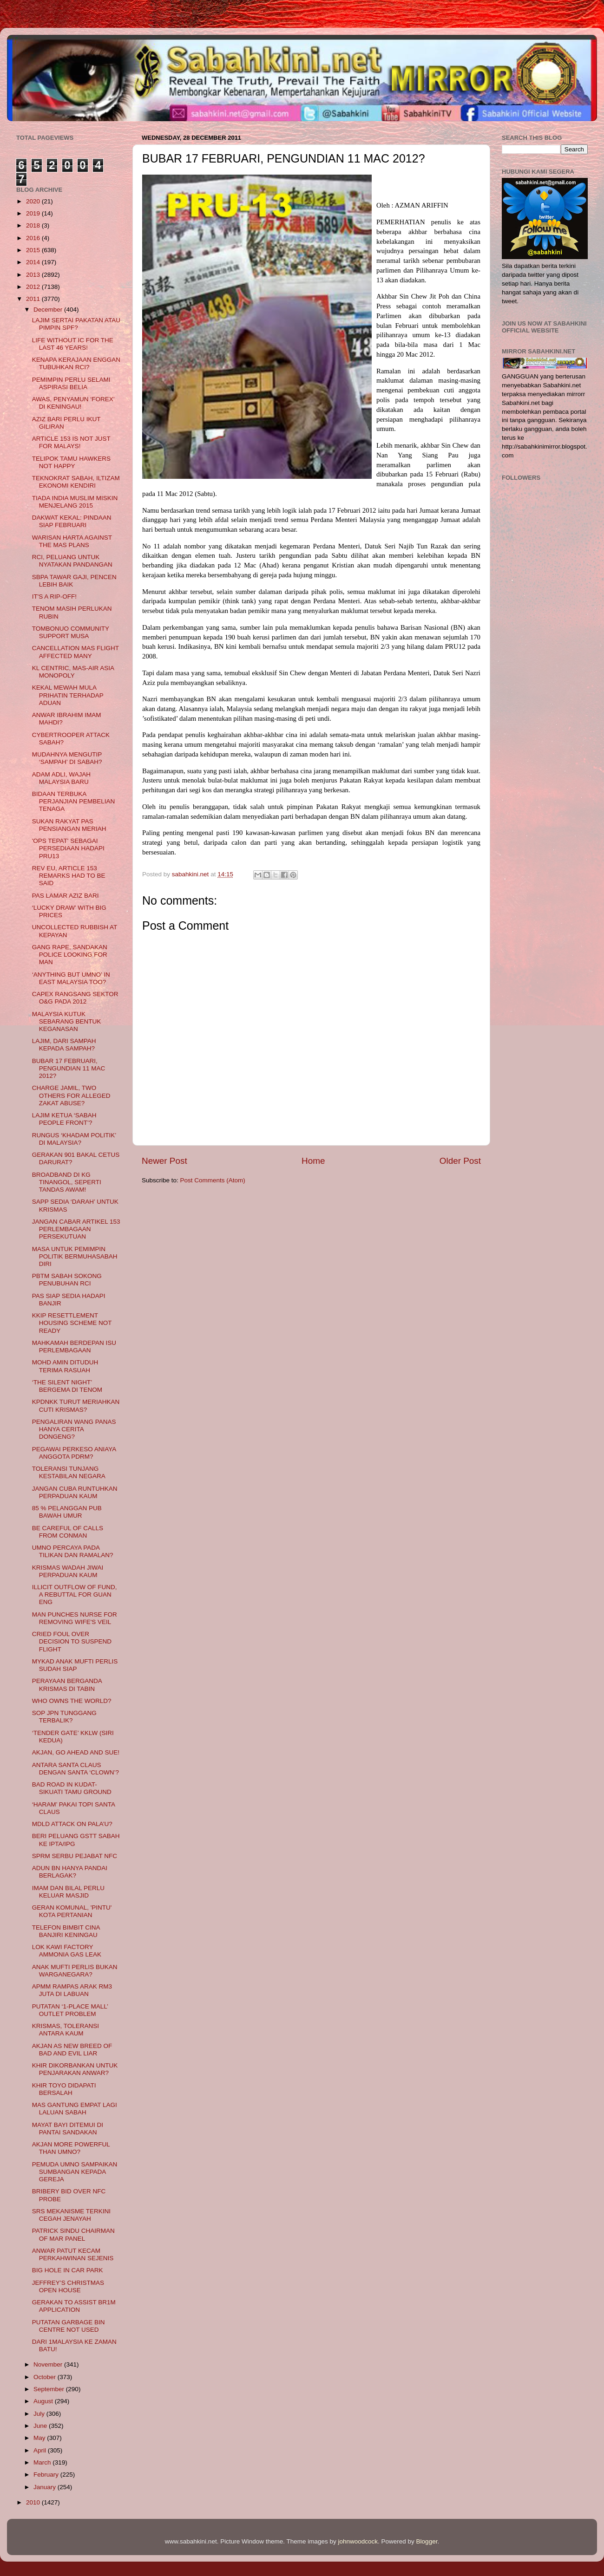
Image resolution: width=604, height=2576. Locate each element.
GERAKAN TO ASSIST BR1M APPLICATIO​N (74, 2306)
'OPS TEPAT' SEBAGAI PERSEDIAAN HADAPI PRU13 (68, 848)
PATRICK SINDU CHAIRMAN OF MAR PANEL (73, 2234)
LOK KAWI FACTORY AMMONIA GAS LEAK (66, 1950)
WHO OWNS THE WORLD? (72, 1700)
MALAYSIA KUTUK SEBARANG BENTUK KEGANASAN (66, 1021)
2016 (34, 238)
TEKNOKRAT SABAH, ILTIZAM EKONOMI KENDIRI (76, 482)
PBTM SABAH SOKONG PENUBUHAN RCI (67, 1279)
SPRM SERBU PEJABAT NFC (74, 1855)
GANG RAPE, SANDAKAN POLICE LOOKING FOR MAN (69, 954)
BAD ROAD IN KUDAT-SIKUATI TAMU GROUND (72, 1788)
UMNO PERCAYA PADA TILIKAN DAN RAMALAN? (72, 1551)
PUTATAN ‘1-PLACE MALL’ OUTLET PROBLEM (70, 2010)
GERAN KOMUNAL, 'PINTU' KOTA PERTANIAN (72, 1911)
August (44, 2401)
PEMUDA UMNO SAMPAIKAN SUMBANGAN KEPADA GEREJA (75, 2172)
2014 (34, 262)
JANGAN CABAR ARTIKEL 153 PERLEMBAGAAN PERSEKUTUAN (76, 1229)
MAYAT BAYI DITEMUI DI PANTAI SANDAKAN (67, 2128)
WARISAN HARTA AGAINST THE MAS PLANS (72, 541)
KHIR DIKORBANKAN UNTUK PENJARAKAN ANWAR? (75, 2069)
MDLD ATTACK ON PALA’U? (72, 1823)
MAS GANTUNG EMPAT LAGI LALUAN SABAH (74, 2108)
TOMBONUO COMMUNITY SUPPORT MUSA (70, 632)
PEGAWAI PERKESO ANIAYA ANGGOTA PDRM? (74, 1453)
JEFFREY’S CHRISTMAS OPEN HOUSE (68, 2286)
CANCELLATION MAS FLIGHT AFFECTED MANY (75, 652)
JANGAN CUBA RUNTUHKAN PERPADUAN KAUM (75, 1492)
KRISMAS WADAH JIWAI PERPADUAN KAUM (68, 1571)
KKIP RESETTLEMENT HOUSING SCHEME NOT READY (72, 1323)
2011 (34, 298)
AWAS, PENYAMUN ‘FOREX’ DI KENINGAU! (73, 403)
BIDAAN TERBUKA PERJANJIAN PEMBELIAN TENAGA (73, 801)
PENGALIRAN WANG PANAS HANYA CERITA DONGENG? (74, 1429)
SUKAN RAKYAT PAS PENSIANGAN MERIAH (69, 825)
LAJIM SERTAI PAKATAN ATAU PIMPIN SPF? (76, 324)
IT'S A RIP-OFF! (54, 596)
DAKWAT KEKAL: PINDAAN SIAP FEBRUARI (72, 521)
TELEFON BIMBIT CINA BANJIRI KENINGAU (66, 1931)
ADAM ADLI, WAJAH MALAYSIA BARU (61, 778)
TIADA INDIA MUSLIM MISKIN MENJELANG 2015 (75, 502)
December (48, 309)
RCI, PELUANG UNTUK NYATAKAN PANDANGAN (72, 561)
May (40, 2437)
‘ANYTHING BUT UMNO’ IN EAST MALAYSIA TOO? (71, 978)
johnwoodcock (358, 2541)
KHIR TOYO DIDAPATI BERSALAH (64, 2089)
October (45, 2377)
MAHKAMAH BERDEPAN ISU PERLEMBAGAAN (74, 1346)
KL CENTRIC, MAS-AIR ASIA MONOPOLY (73, 672)
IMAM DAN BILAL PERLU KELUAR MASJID (68, 1892)
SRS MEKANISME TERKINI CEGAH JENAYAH (71, 2215)
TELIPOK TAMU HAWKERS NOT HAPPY (71, 462)
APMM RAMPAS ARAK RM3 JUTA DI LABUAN (72, 1990)
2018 (34, 225)
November (48, 2364)
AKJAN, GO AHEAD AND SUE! (75, 1752)
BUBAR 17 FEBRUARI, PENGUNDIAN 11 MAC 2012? (68, 1068)
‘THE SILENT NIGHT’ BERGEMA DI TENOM (67, 1386)
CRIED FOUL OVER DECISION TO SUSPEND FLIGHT (72, 1641)
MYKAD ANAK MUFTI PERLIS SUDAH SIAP (75, 1665)
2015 (34, 250)
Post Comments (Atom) (212, 1180)
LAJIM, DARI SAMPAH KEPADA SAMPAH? (64, 1044)
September (49, 2389)
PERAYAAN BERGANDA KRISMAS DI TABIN (67, 1684)
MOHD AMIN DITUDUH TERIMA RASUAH (65, 1366)
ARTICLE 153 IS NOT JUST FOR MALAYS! (71, 442)
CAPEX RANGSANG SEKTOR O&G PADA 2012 (75, 998)
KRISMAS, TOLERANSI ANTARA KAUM (65, 2029)
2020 (34, 201)
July (39, 2413)
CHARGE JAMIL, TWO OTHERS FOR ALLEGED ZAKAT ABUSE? (71, 1095)
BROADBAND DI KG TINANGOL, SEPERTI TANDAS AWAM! (66, 1182)
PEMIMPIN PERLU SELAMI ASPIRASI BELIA (71, 383)
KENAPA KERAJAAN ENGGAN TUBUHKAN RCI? (76, 363)
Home (313, 1161)
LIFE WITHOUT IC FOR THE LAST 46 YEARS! (72, 344)
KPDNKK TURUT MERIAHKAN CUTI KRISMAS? (76, 1405)
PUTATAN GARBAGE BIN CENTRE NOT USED (68, 2326)
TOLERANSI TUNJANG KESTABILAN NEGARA (68, 1472)
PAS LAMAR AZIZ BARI (65, 895)
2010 (34, 2502)
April (40, 2450)
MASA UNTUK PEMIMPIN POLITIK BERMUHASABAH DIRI (75, 1256)
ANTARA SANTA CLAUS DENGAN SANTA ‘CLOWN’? (75, 1768)
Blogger (427, 2541)
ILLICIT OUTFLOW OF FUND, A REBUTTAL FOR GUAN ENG (74, 1594)
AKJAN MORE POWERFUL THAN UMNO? (71, 2148)
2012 (34, 286)
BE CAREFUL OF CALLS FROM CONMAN (67, 1532)
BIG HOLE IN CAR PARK (67, 2270)
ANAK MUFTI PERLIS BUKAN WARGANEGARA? (75, 1970)
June (41, 2425)
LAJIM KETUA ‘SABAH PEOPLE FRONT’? (64, 1119)
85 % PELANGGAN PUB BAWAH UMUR (67, 1512)
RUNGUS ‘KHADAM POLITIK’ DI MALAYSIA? (74, 1139)
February (46, 2474)
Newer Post (164, 1161)
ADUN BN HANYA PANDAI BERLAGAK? (69, 1872)
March (43, 2462)
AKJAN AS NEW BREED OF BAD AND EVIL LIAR (72, 2049)
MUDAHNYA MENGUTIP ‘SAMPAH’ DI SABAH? (67, 758)
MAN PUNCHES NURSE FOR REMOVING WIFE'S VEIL (74, 1618)
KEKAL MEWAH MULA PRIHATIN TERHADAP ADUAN (68, 695)
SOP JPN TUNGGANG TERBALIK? (64, 1716)
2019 (34, 213)
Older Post (460, 1161)
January (45, 2487)
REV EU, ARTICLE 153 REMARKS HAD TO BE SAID (68, 876)
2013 (34, 274)
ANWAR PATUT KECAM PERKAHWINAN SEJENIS (73, 2254)
